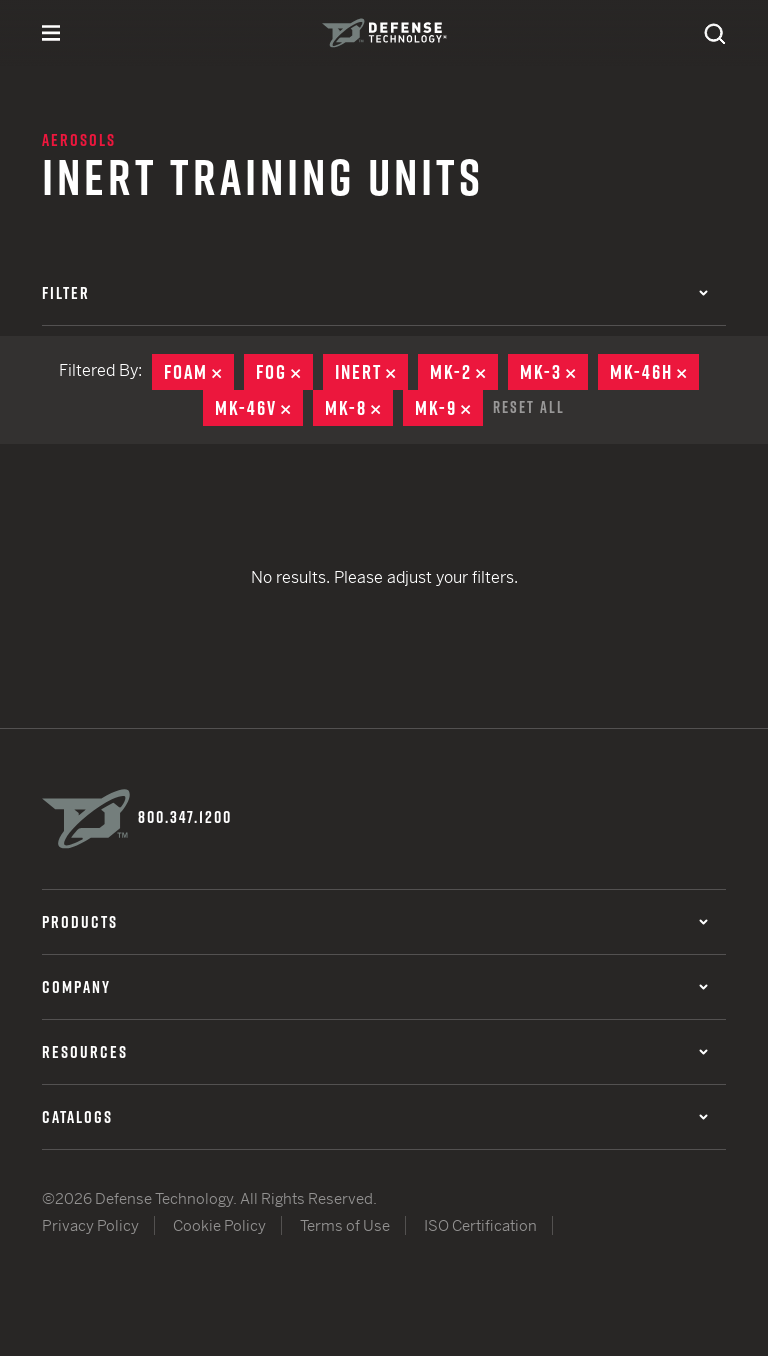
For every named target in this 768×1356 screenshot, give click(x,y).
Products (375, 922)
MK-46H (654, 372)
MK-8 (359, 408)
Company (375, 987)
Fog (284, 372)
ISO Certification (480, 1225)
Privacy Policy (90, 1225)
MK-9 (449, 408)
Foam (199, 372)
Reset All (529, 407)
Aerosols (79, 140)
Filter (375, 293)
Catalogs (375, 1117)
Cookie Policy (219, 1225)
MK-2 (464, 372)
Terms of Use (345, 1225)
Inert (371, 372)
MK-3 (554, 372)
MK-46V (259, 408)
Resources (375, 1052)
